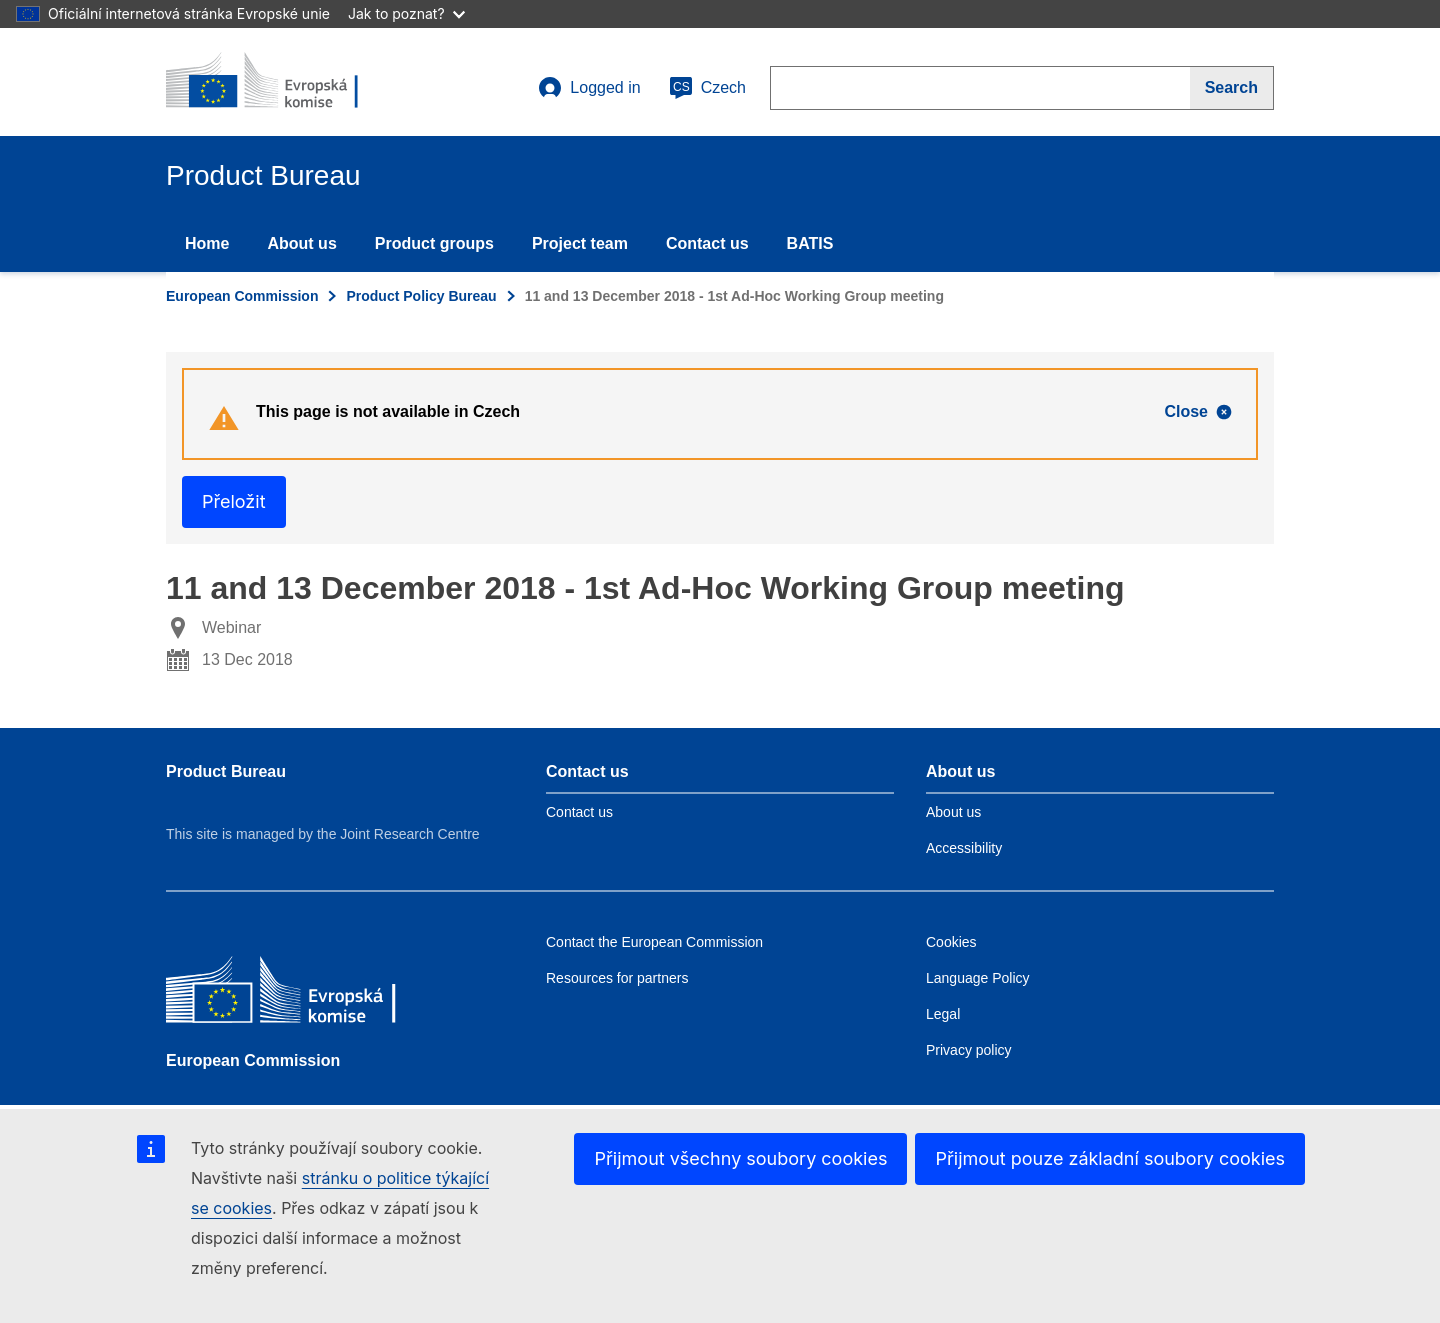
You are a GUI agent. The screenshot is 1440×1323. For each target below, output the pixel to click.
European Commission (242, 296)
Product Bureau (226, 771)
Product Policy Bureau (421, 296)
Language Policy (978, 978)
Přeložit (234, 501)
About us (301, 243)
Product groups (434, 243)
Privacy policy (969, 1050)
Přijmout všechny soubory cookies (740, 1158)
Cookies (951, 942)
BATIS (810, 243)
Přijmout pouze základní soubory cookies (1110, 1158)
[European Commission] (311, 994)
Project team (580, 243)
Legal (943, 1014)
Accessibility (964, 848)
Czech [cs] (707, 88)
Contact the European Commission (654, 942)
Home (207, 243)
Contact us (707, 243)
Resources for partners (617, 978)
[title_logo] (287, 82)
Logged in (589, 88)
